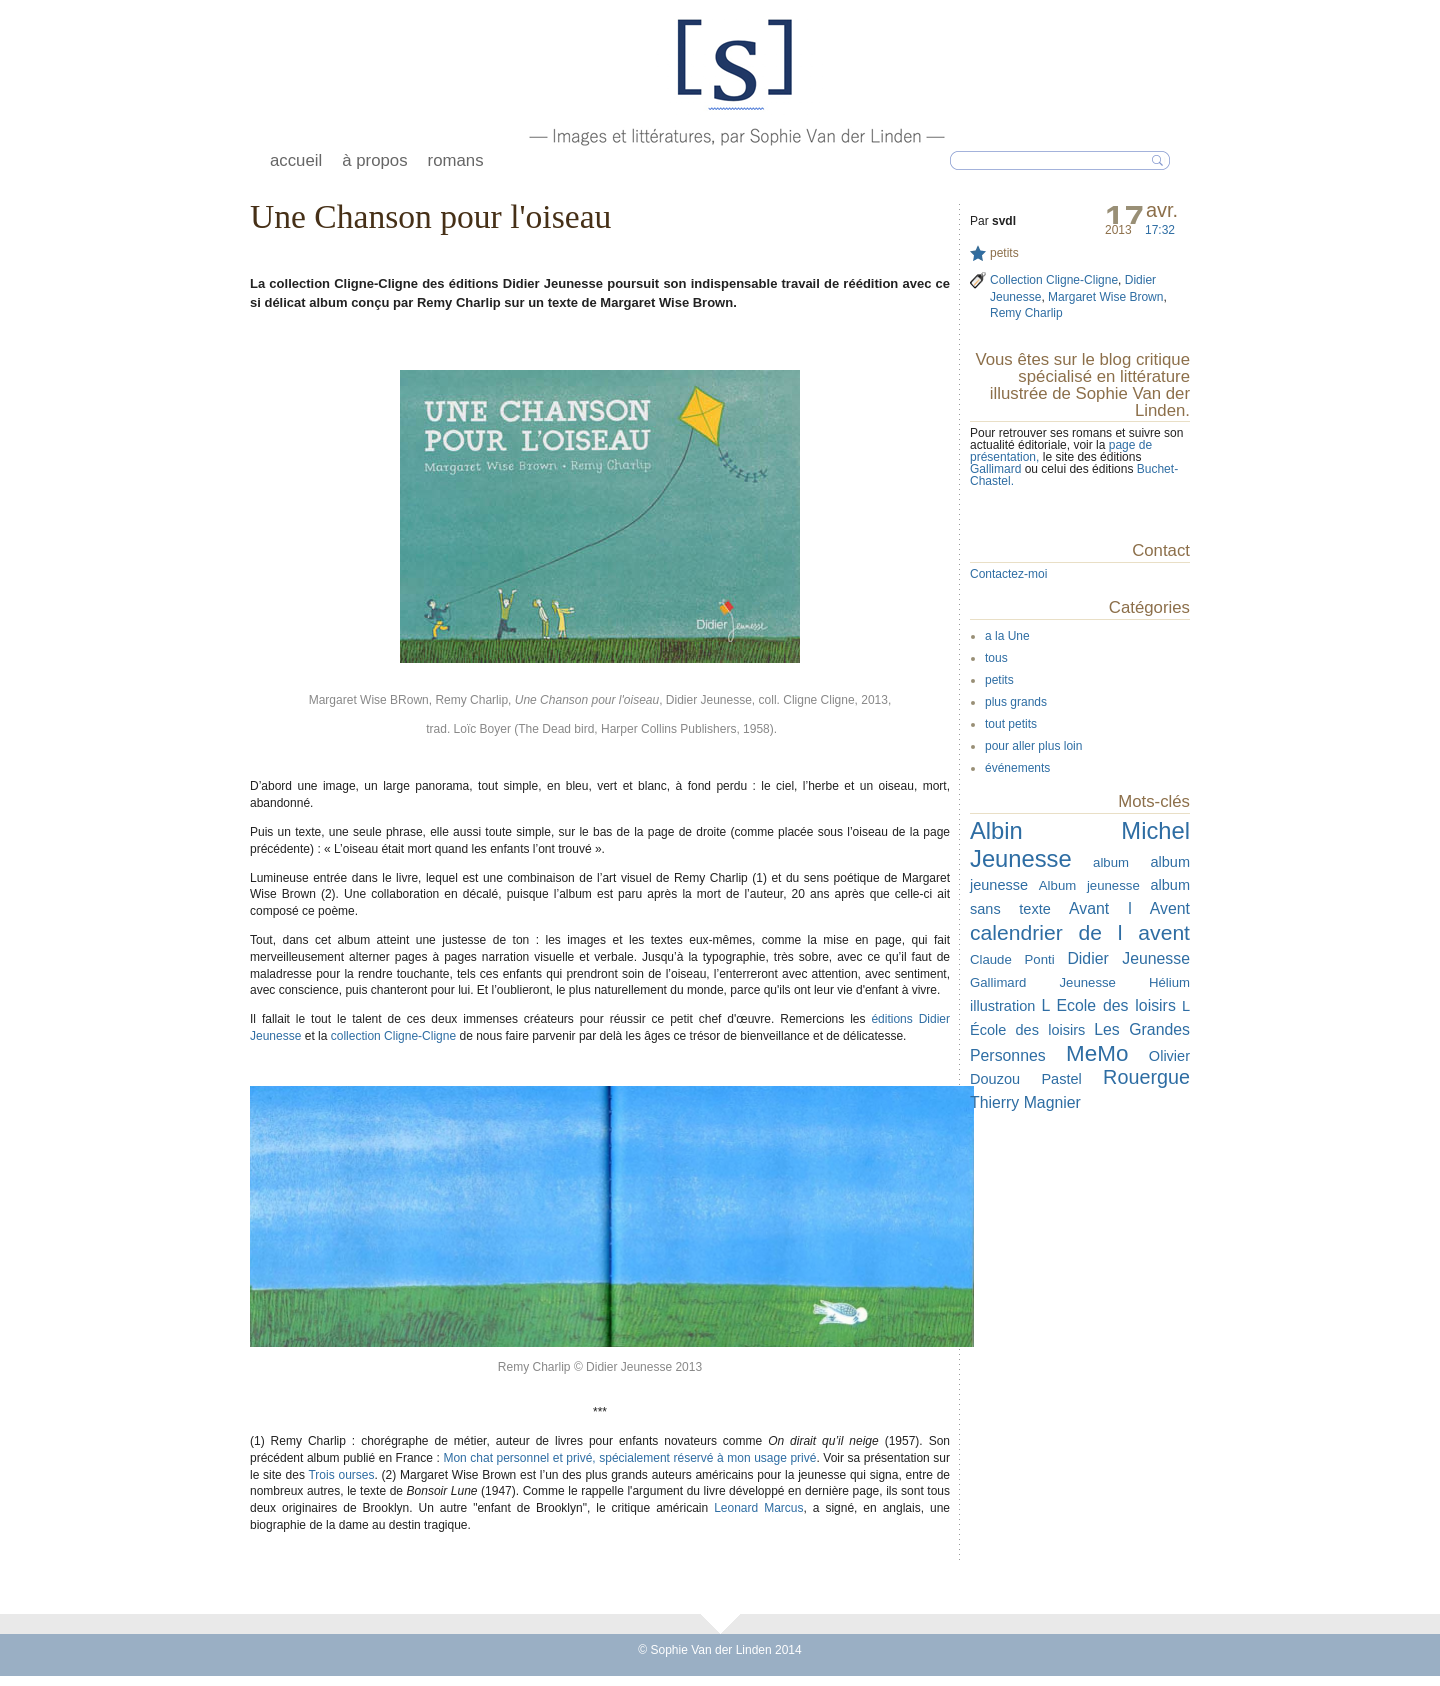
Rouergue (1146, 1077)
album (1111, 862)
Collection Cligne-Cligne (1054, 280)
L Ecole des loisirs (1108, 1005)
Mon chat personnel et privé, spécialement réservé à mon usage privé (629, 1458)
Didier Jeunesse (1128, 958)
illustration (1002, 1006)
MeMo (1097, 1053)
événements (1017, 768)
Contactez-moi (1008, 574)
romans (456, 160)
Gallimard (997, 469)
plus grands (1016, 702)
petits (1004, 253)
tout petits (1011, 724)
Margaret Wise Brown (1105, 297)
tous (996, 658)
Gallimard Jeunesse (1043, 982)
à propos (374, 160)
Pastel (1061, 1079)
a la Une (1007, 636)
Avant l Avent (1129, 908)
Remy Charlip (1026, 313)
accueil (296, 160)
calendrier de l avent (1080, 932)
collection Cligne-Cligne (393, 1036)
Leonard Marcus (758, 1508)
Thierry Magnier (1025, 1102)
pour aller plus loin (1033, 746)
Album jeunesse (1089, 885)
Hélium (1169, 982)
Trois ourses (341, 1475)
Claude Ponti (1012, 959)
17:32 (1160, 230)
